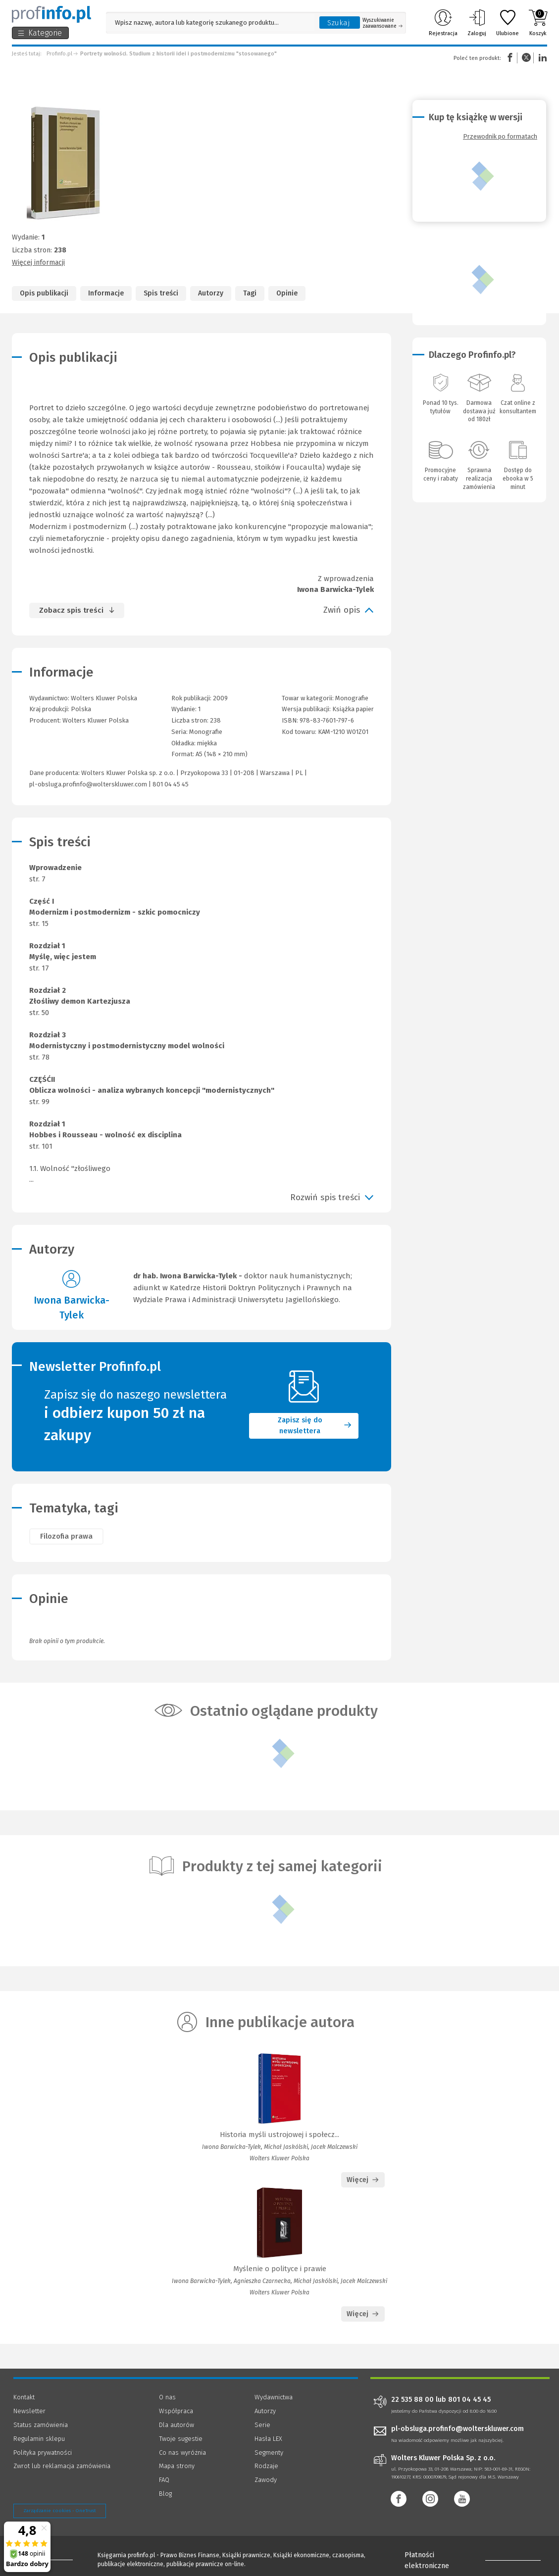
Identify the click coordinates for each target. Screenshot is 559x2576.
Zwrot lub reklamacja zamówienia (61, 2466)
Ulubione (507, 22)
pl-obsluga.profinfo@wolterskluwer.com (88, 784)
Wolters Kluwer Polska (95, 720)
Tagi (249, 293)
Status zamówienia (40, 2425)
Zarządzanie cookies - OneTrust (59, 2511)
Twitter (526, 57)
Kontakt (24, 2397)
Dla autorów (176, 2425)
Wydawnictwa (273, 2397)
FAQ (164, 2479)
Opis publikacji (44, 293)
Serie (262, 2425)
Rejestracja (443, 22)
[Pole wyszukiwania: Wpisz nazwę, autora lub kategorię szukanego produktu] (210, 22)
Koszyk (538, 22)
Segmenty (268, 2452)
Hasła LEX (268, 2438)
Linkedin (541, 57)
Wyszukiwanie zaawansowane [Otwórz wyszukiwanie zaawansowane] (382, 23)
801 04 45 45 (170, 784)
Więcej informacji (38, 262)
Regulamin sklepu (39, 2438)
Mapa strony (177, 2466)
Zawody (265, 2479)
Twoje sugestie (181, 2438)
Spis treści (161, 293)
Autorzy (210, 293)
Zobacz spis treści (71, 610)
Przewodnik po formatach (500, 136)
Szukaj (338, 22)
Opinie (287, 293)
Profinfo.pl (59, 53)
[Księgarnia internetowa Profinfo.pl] (51, 14)
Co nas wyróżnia (182, 2452)
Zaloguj (476, 22)
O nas (167, 2397)
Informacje (106, 293)
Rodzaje (266, 2466)
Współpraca (176, 2411)
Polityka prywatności (42, 2452)
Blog (165, 2493)
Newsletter (29, 2411)
